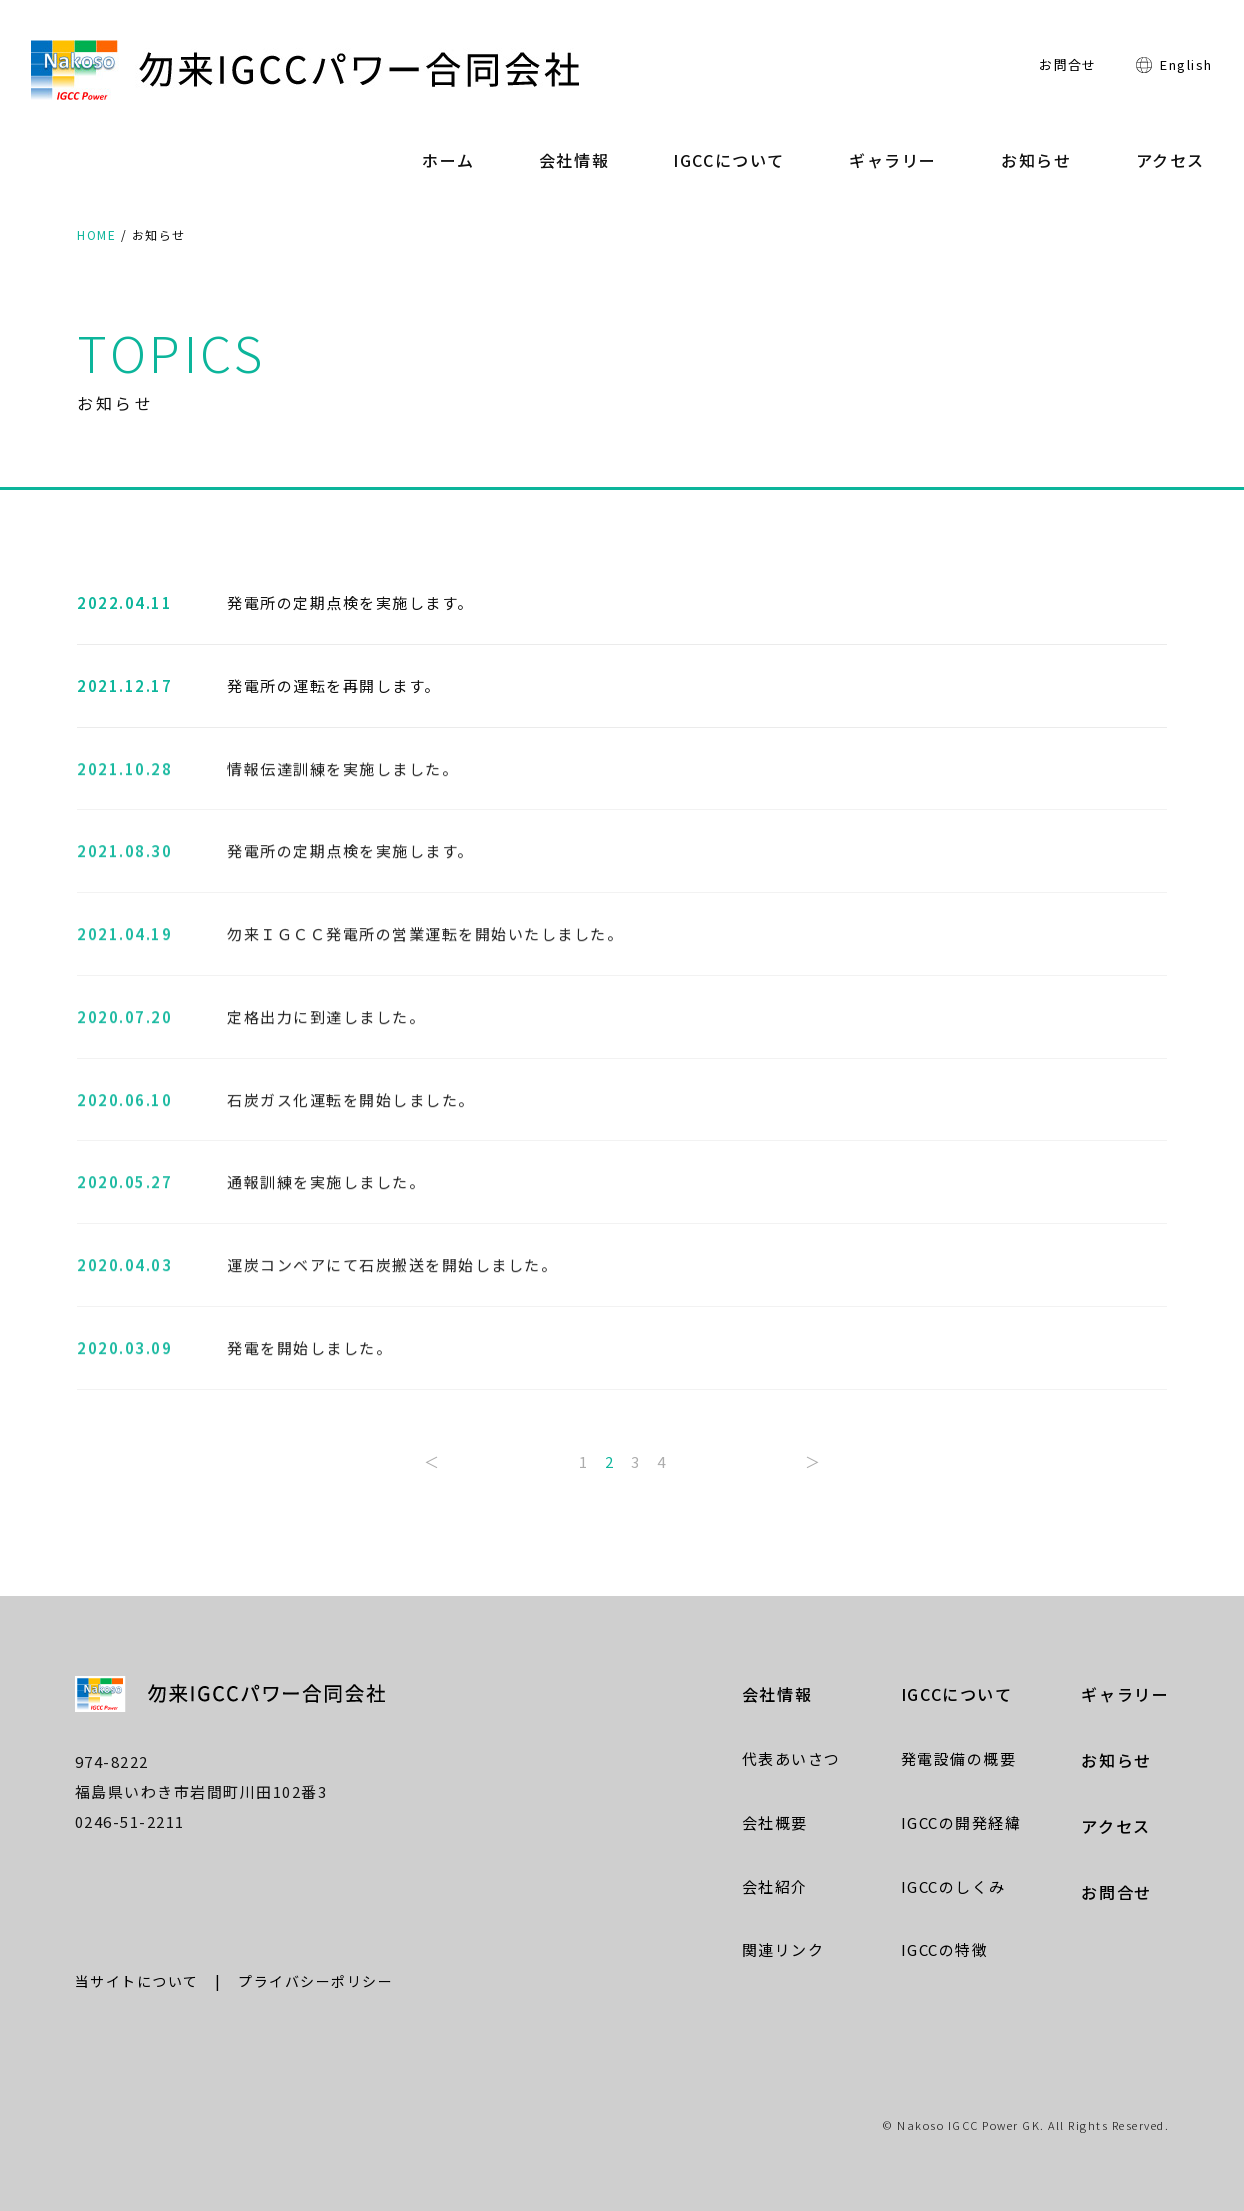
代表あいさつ (791, 1758)
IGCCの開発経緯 (961, 1822)
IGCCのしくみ (953, 1886)
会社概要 (775, 1822)
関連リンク (783, 1949)
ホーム (448, 160)
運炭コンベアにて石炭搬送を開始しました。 (392, 1268)
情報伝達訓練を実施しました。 (342, 771)
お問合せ (1067, 64)
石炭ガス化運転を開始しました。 (351, 1102)
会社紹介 (775, 1886)
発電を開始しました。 (309, 1351)
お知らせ (1036, 160)
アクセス (1170, 160)
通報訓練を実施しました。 (326, 1185)
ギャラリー (893, 160)
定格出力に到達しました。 (326, 1020)
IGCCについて (729, 160)
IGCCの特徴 (945, 1949)
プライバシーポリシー (315, 1981)
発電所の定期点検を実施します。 (350, 603)
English (1186, 64)
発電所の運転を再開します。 (334, 686)
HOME (96, 234)
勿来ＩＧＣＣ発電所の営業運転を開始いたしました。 (425, 937)
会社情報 (574, 160)
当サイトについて (137, 1981)
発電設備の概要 (959, 1758)
